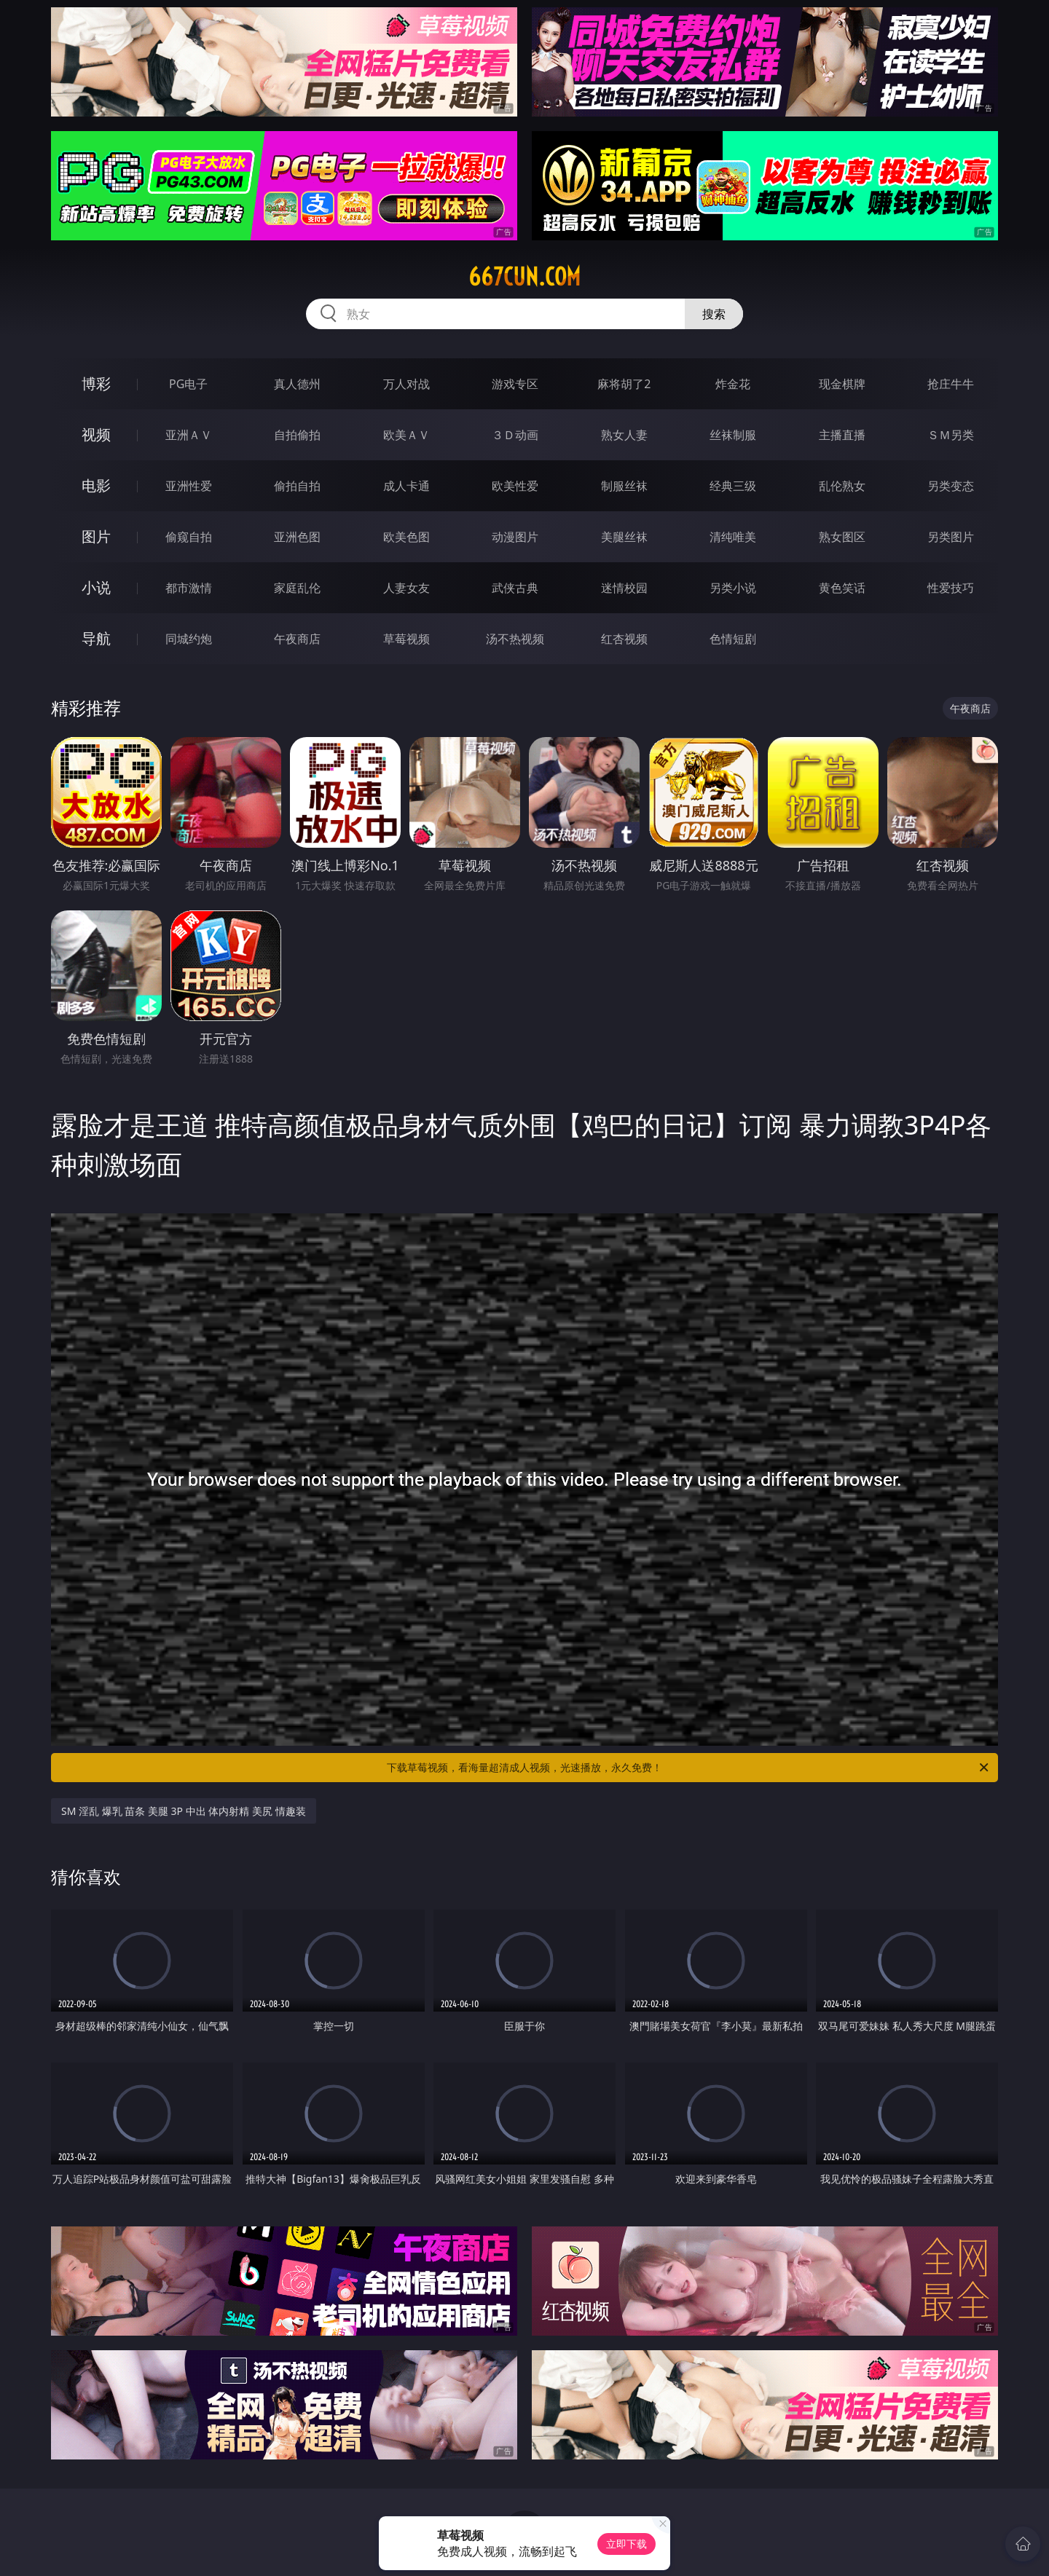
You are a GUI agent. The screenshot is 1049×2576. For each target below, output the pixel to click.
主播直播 (842, 435)
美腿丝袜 (624, 537)
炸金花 (732, 384)
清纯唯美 (733, 537)
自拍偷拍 (297, 435)
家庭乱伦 (297, 588)
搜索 (714, 314)
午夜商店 (297, 639)
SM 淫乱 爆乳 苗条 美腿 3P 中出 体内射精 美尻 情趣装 (183, 1811)
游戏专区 (515, 384)
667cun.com (524, 276)
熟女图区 (842, 537)
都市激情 (188, 588)
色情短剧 (733, 639)
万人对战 (406, 384)
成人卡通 (406, 486)
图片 (96, 536)
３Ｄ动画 (515, 435)
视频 (96, 434)
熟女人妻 (624, 435)
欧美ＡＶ (406, 435)
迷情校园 (624, 588)
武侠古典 (515, 588)
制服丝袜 (624, 486)
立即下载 (626, 2544)
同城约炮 (188, 639)
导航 (96, 638)
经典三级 (733, 486)
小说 (96, 587)
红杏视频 (624, 639)
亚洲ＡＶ (188, 435)
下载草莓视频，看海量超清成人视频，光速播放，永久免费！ (689, 1767)
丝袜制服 (733, 435)
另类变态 (950, 486)
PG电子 (188, 384)
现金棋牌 (842, 384)
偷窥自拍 (188, 537)
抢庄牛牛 (950, 384)
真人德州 (297, 384)
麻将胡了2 (624, 384)
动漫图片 (515, 537)
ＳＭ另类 (950, 435)
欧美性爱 (515, 486)
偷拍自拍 (297, 486)
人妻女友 (406, 588)
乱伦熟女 (842, 486)
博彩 (96, 383)
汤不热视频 (515, 639)
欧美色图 (406, 537)
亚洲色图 (297, 537)
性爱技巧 (950, 588)
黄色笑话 (842, 588)
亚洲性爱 (188, 486)
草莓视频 (406, 639)
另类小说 (733, 588)
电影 (96, 485)
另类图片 (950, 537)
